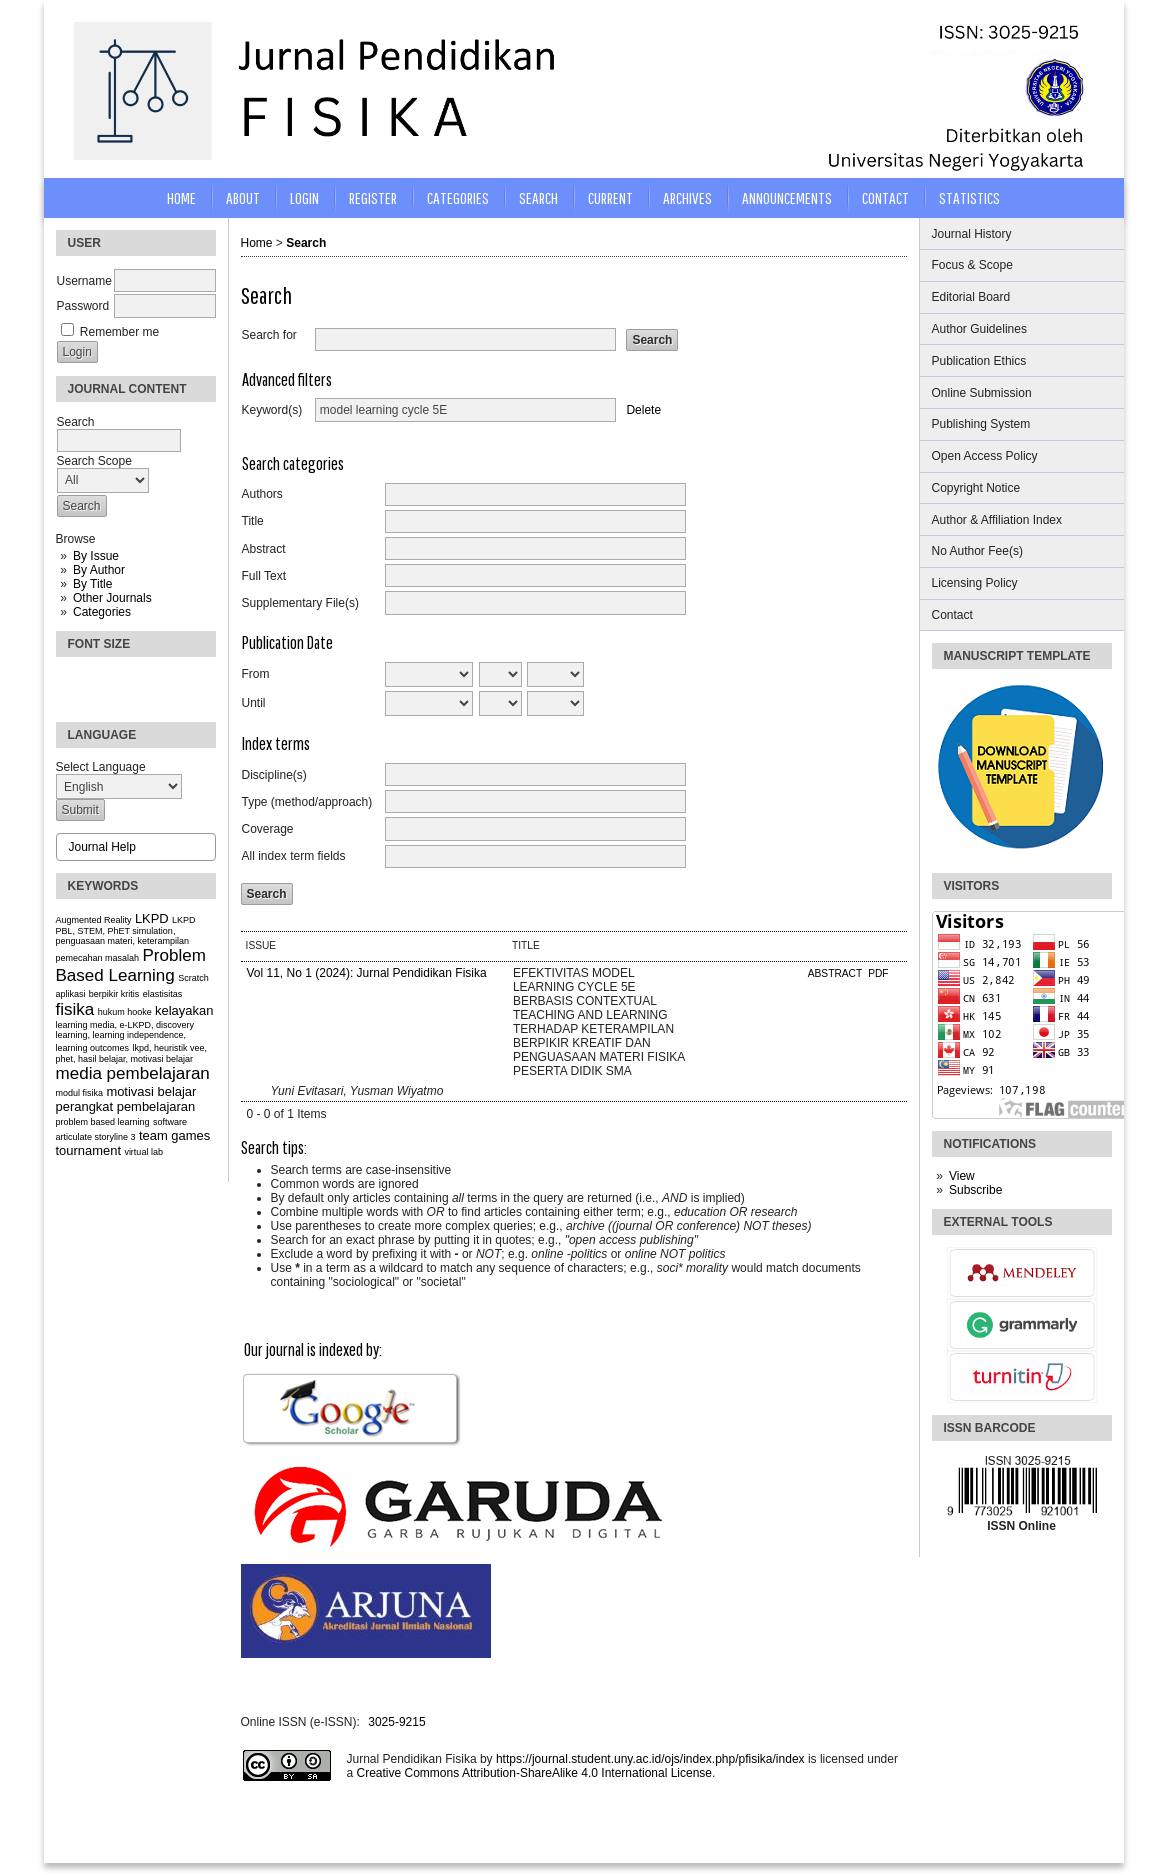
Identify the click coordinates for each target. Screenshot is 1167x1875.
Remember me (119, 332)
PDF (878, 973)
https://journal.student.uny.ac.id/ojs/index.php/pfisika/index (650, 1759)
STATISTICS (969, 197)
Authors (262, 494)
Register (373, 197)
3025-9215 (396, 1722)
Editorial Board (971, 297)
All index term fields (294, 856)
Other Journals (112, 598)
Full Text (264, 576)
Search (538, 197)
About (243, 197)
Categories (102, 612)
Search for (269, 335)
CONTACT (885, 197)
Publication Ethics (979, 361)
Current (610, 197)
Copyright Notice (976, 488)
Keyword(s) (272, 410)
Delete (643, 410)
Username (84, 281)
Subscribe (975, 1190)
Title (253, 521)
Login (304, 197)
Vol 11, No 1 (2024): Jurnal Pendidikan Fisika (367, 973)
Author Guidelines (979, 329)
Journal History (972, 234)
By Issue (96, 556)
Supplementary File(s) (300, 603)
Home (181, 197)
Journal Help (102, 847)
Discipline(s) (274, 775)
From (256, 674)
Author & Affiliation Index (997, 520)
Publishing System (981, 424)
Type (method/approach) (307, 802)
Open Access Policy (985, 456)
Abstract (264, 549)
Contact (952, 615)
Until (254, 703)
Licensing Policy (975, 583)
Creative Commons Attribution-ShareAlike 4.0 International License (535, 1773)
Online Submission (982, 393)
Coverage (268, 829)
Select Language (101, 767)
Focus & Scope (972, 265)
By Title (92, 584)
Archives (687, 197)
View (962, 1176)
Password (83, 306)
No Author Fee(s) (977, 551)
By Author (99, 570)
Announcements (787, 197)
